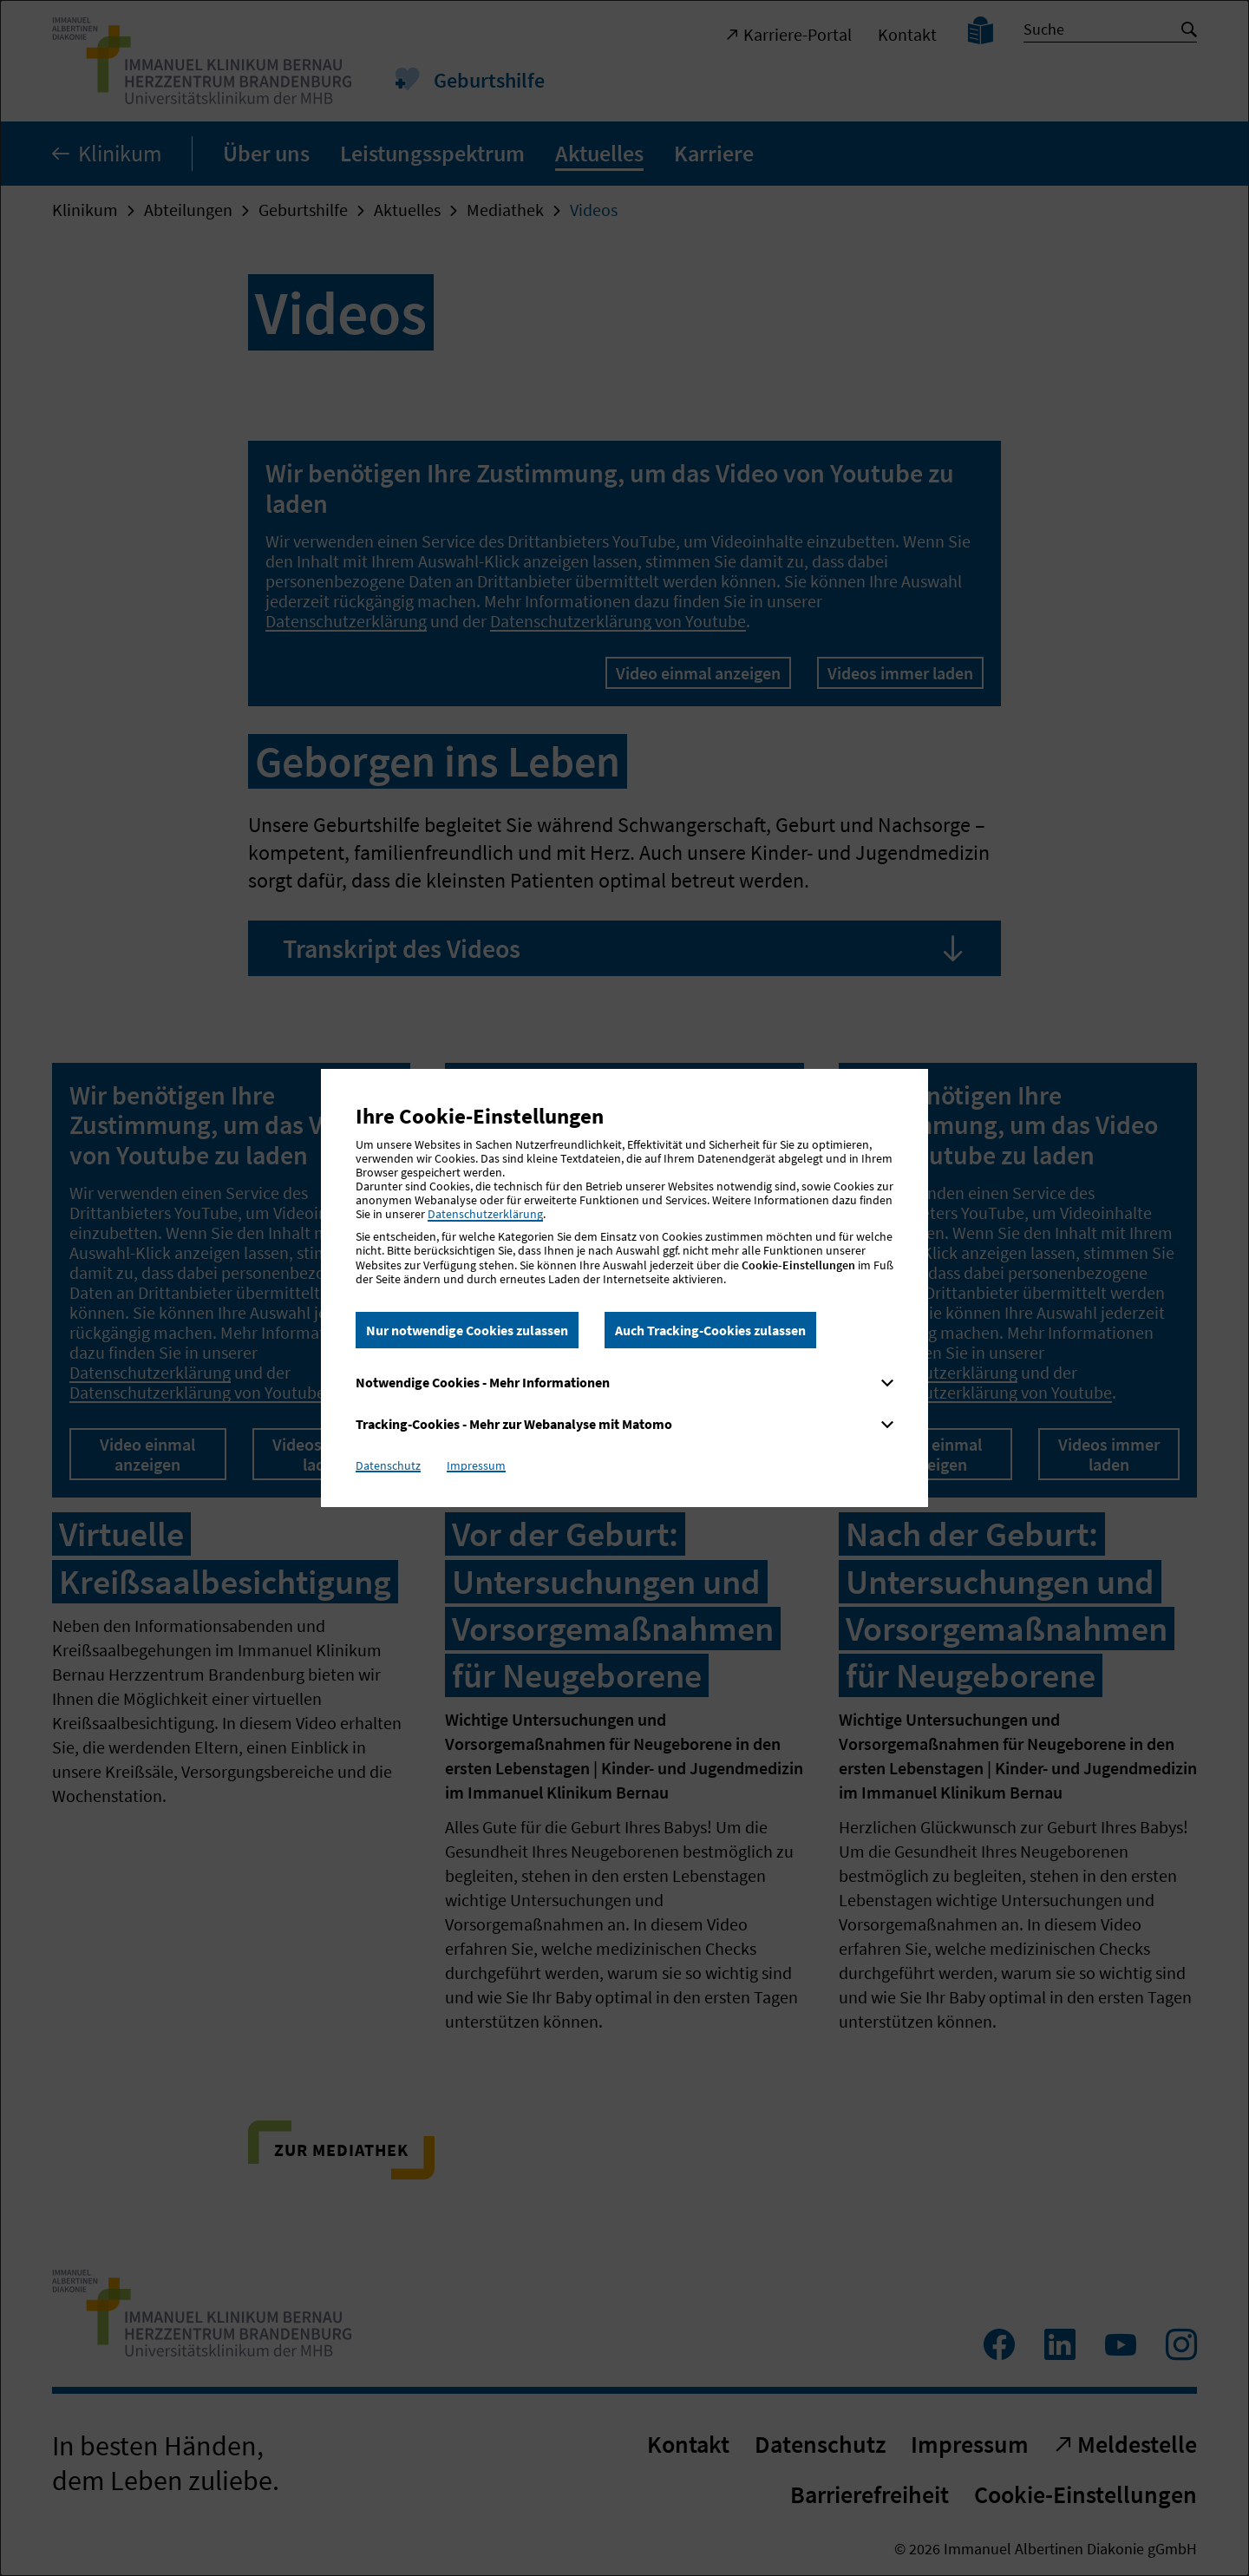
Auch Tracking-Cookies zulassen (710, 1330)
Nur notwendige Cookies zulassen (467, 1330)
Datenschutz (388, 1465)
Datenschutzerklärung (485, 1214)
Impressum (476, 1465)
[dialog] (624, 1288)
